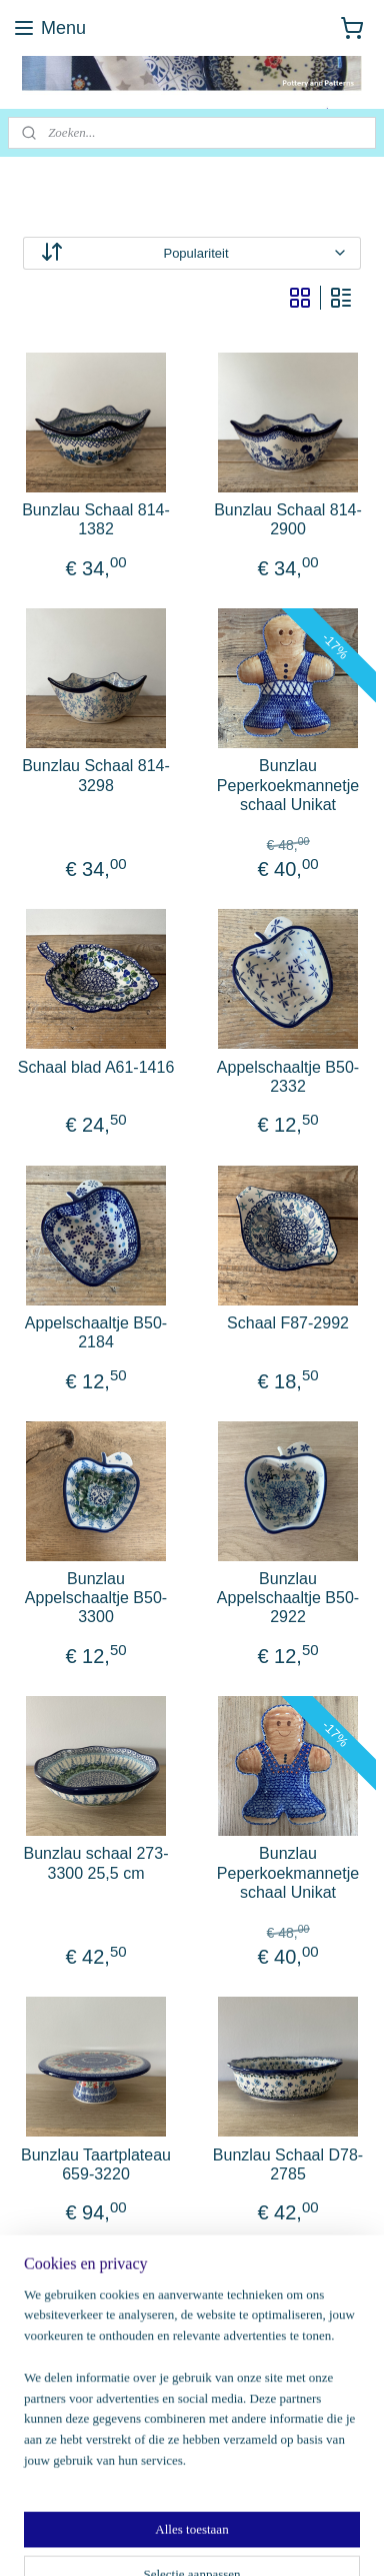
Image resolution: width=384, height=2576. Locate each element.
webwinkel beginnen (315, 2506)
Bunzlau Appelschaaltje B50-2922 (288, 1597)
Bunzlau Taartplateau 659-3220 (96, 2164)
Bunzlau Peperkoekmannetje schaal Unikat (288, 784)
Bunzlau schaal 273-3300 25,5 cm (96, 1863)
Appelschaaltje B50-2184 (96, 1332)
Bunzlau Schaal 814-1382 (96, 519)
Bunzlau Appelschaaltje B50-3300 (96, 1597)
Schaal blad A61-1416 (96, 1067)
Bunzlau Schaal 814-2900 (288, 519)
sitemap (214, 2506)
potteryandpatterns (80, 2342)
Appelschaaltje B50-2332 (288, 1077)
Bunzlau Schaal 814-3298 (96, 775)
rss (249, 2506)
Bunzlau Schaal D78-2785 (288, 2164)
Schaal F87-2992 (288, 1322)
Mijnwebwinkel (222, 2539)
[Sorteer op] (192, 253)
